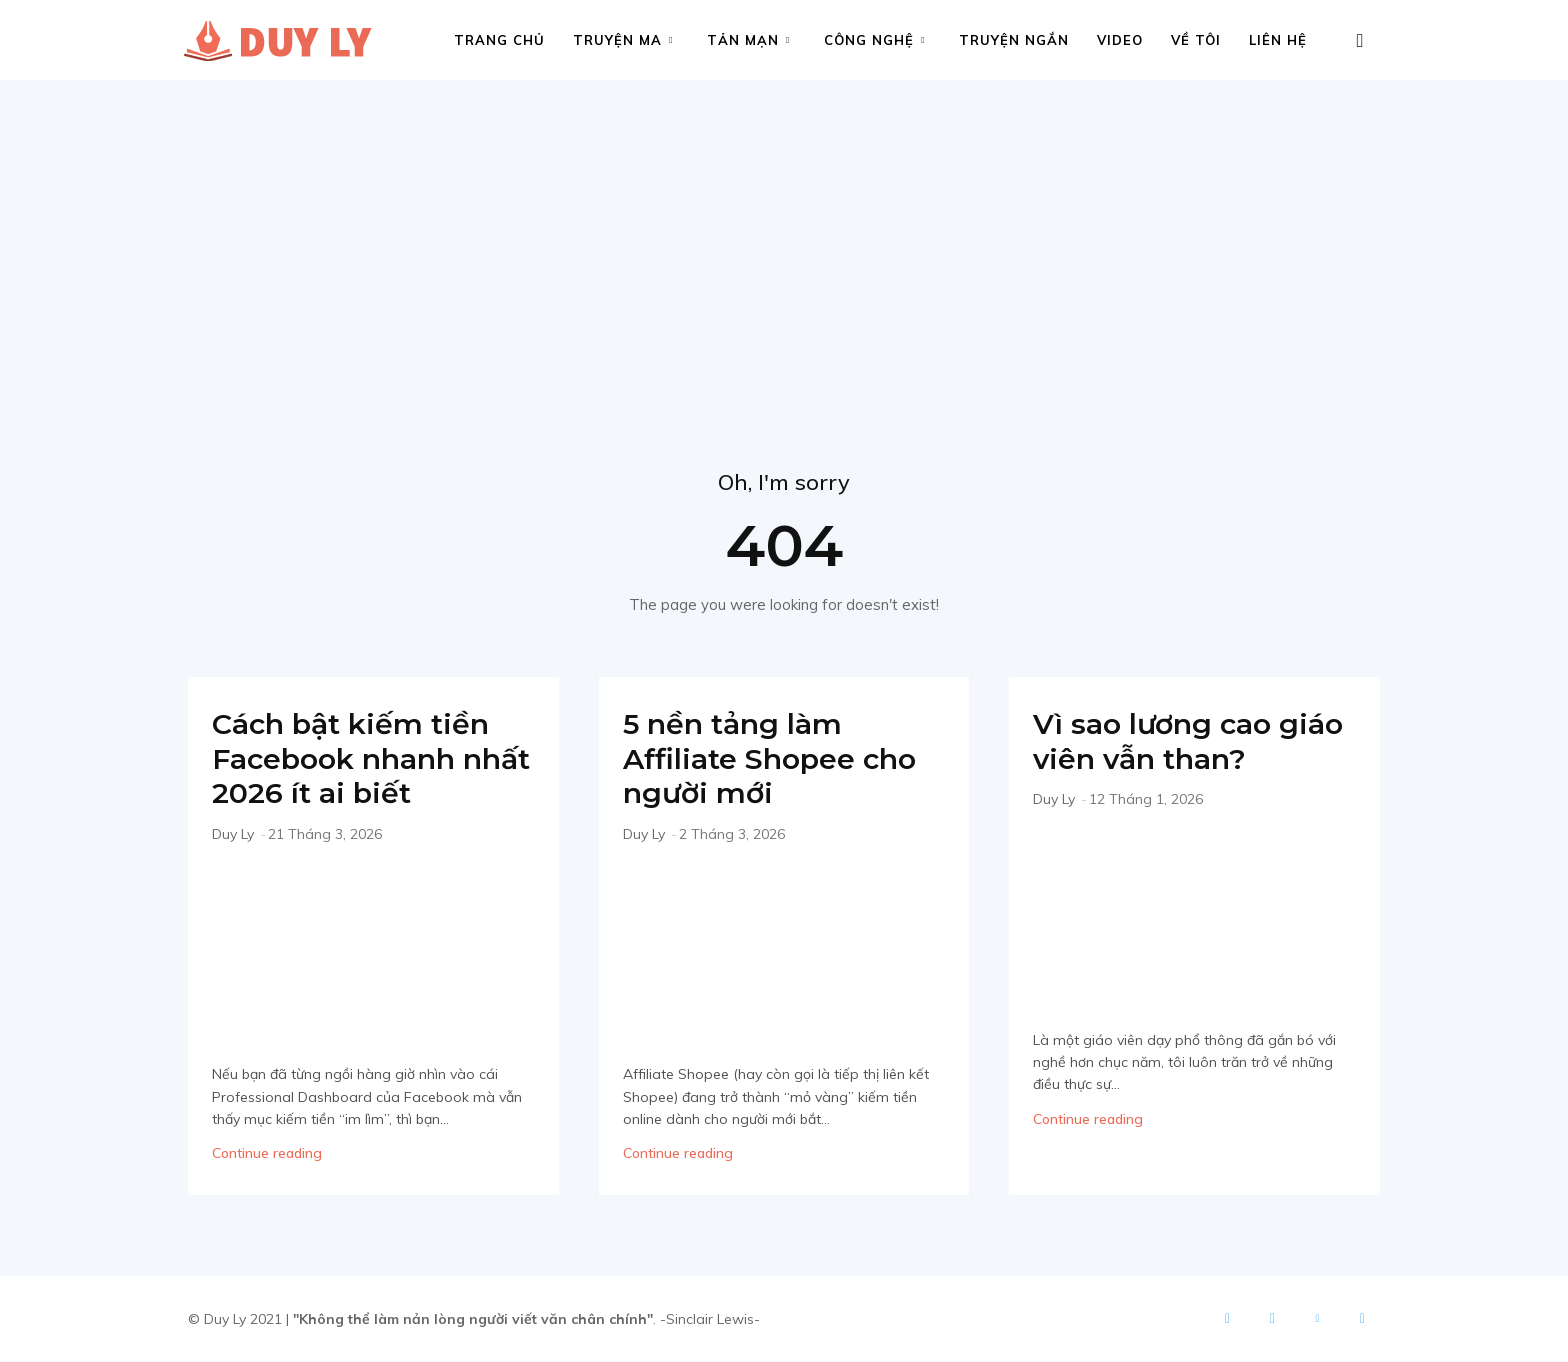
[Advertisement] (784, 230)
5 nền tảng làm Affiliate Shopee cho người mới (776, 759)
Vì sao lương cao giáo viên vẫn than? (1194, 742)
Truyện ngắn (1014, 40)
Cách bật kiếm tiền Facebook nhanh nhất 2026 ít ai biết (357, 759)
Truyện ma (623, 40)
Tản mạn (748, 40)
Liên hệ (1278, 40)
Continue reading (267, 1154)
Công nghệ (874, 40)
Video (1120, 40)
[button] (1360, 41)
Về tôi (1196, 40)
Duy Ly (233, 834)
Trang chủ (499, 40)
